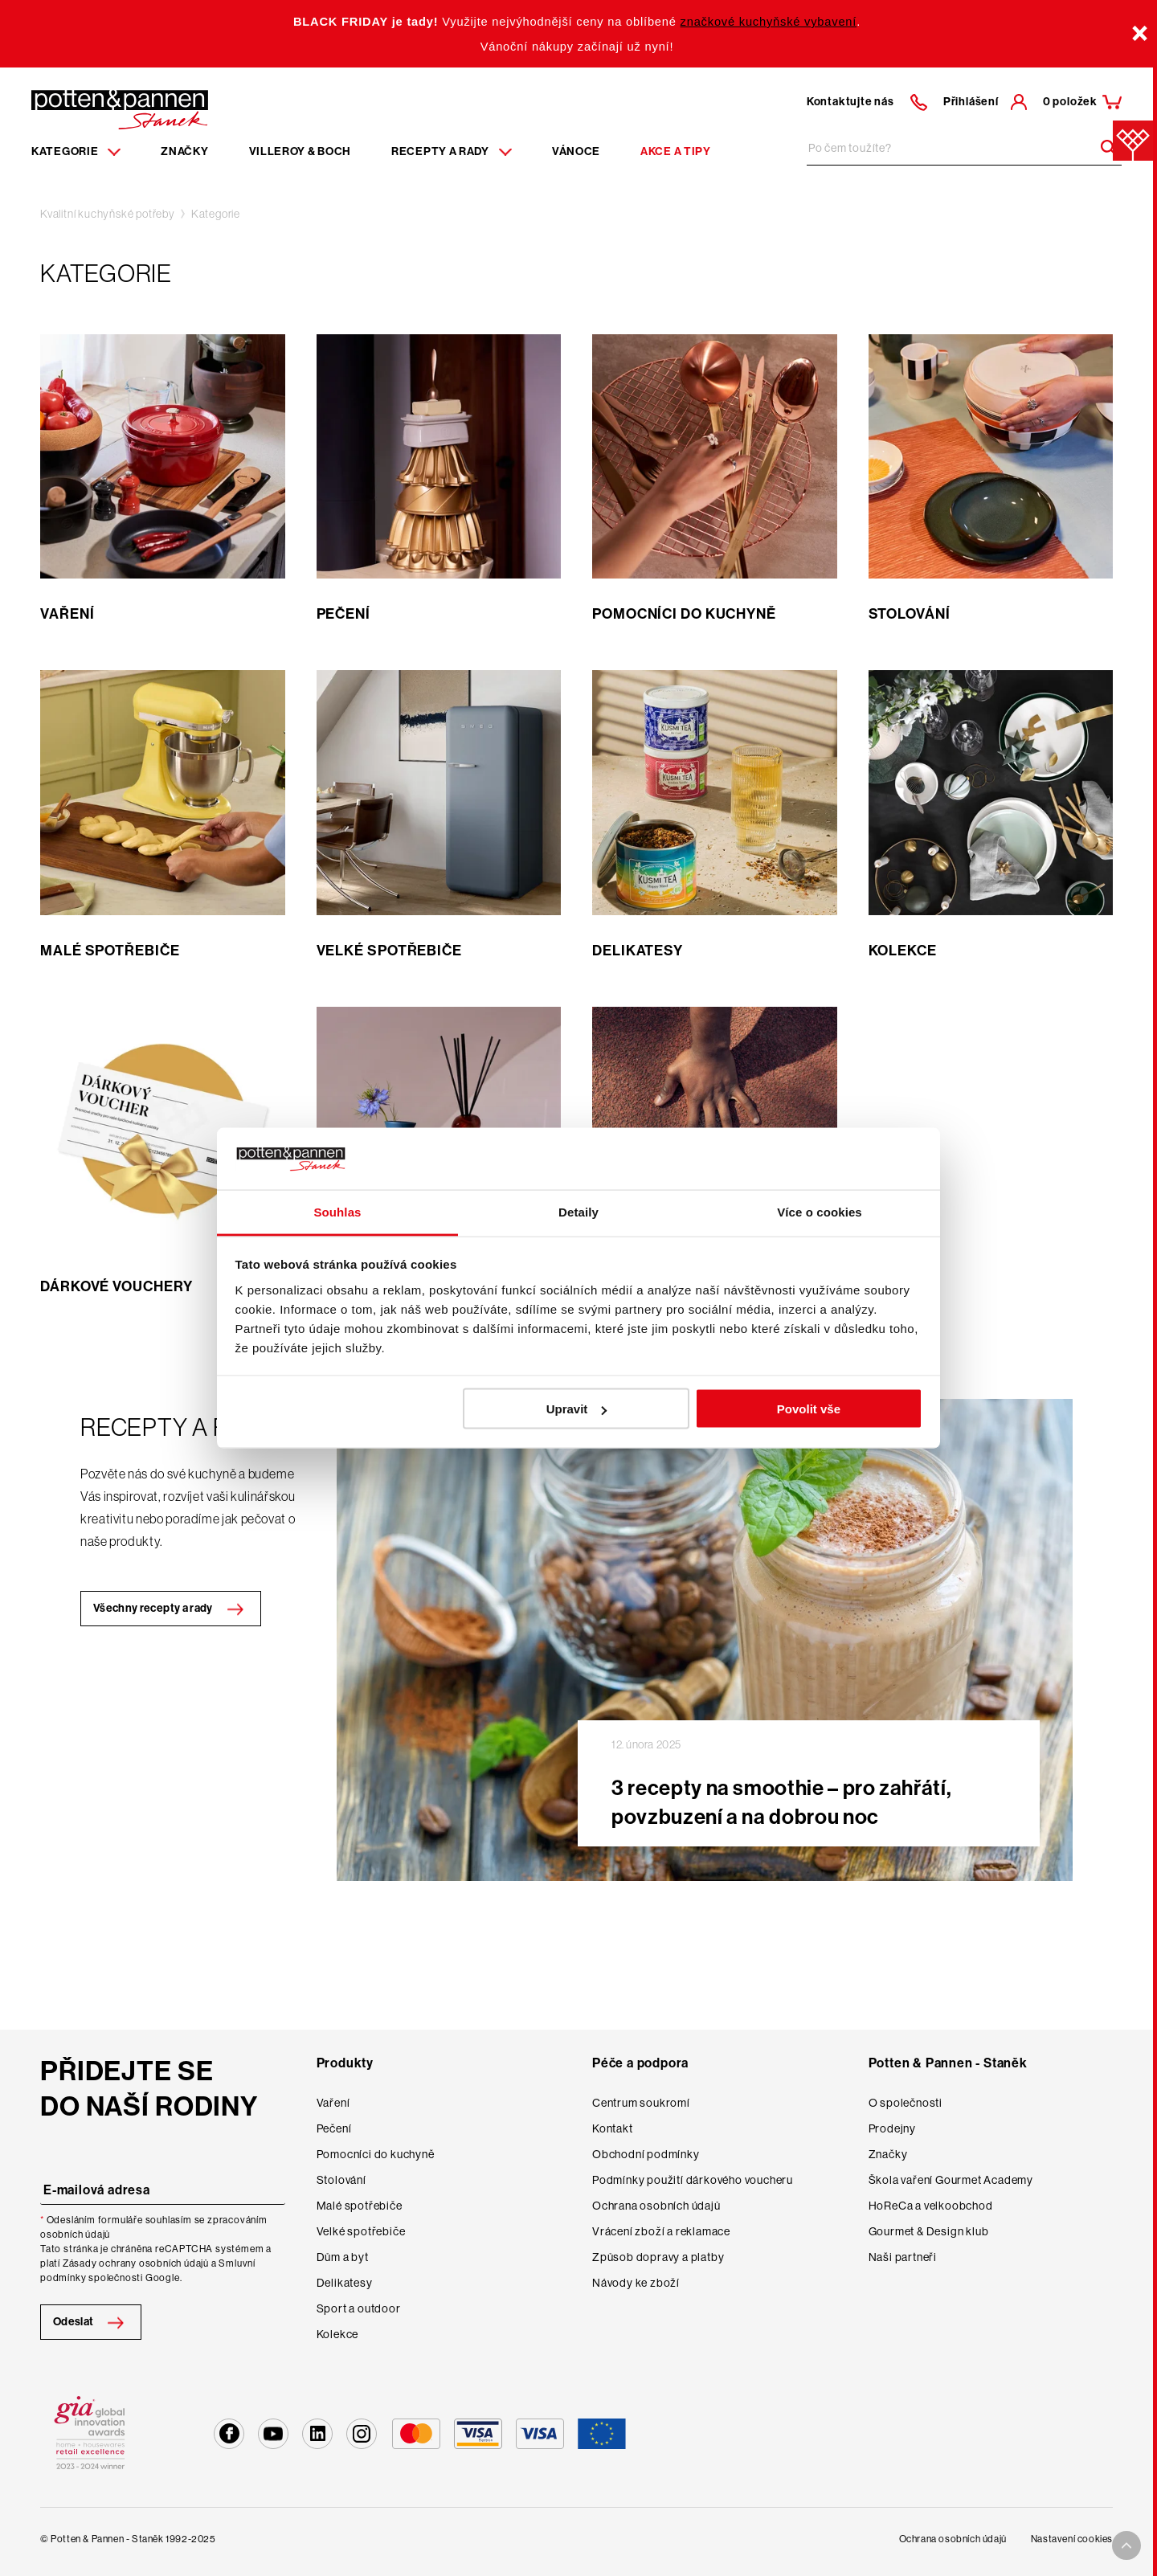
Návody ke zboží (636, 2282)
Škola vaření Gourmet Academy (951, 2179)
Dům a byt (343, 2257)
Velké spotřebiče (361, 2231)
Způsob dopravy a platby (658, 2257)
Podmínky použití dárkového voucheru (692, 2179)
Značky (184, 151)
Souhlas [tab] (337, 1211)
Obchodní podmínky (646, 2154)
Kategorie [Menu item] (76, 151)
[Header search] (1103, 148)
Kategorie (215, 213)
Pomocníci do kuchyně (376, 2154)
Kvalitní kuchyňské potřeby (107, 213)
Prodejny (892, 2128)
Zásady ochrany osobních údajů (136, 2263)
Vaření (333, 2102)
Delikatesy (345, 2282)
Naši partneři (903, 2257)
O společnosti (905, 2102)
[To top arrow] (1126, 2545)
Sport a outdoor (359, 2308)
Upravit (576, 1409)
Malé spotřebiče (360, 2205)
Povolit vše (808, 1409)
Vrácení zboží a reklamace (661, 2231)
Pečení (334, 2128)
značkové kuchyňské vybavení (769, 21)
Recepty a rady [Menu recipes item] (451, 151)
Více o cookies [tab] (819, 1211)
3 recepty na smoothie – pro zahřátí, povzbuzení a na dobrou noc (781, 1803)
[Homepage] (119, 108)
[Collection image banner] (705, 1640)
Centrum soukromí (641, 2102)
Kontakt (612, 2128)
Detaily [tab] (578, 1211)
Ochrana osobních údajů (656, 2205)
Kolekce (338, 2334)
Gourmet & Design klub (929, 2231)
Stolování (341, 2179)
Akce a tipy (675, 151)
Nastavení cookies (1072, 2539)
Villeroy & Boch (300, 151)
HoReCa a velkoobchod (931, 2205)
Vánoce (576, 151)
